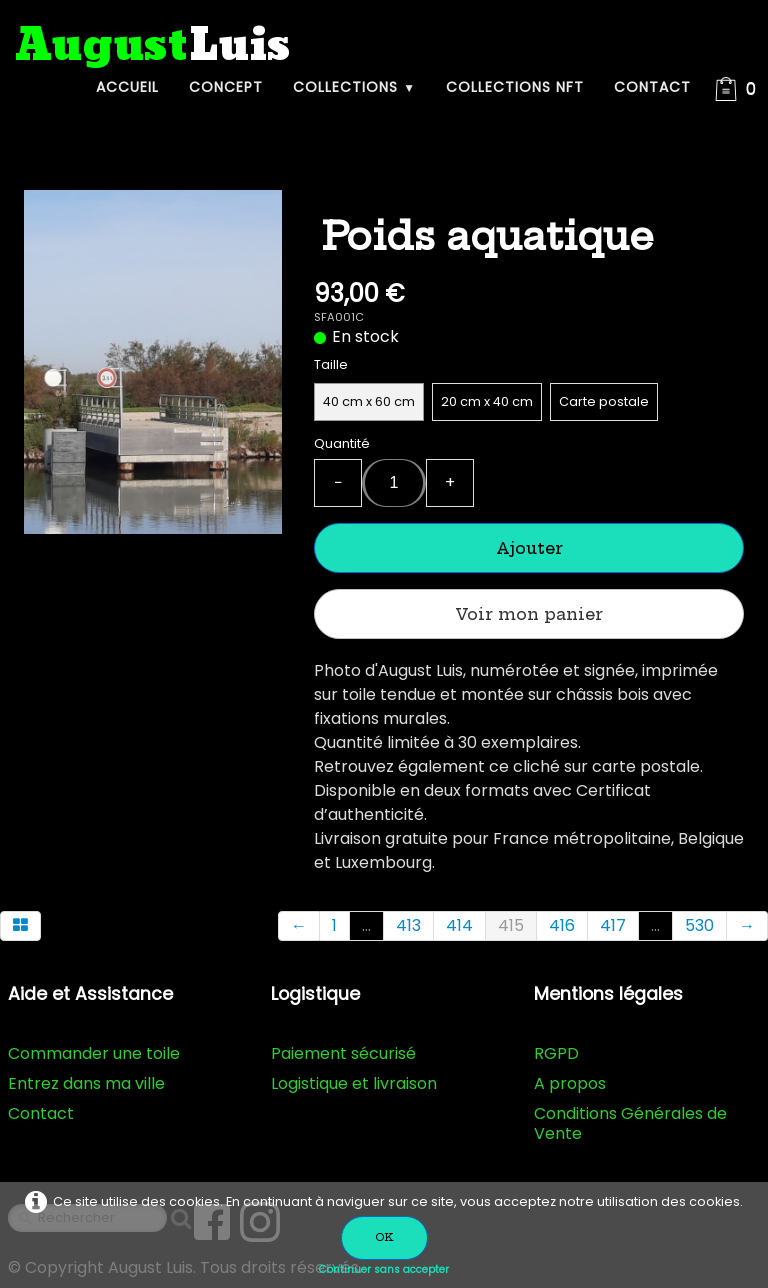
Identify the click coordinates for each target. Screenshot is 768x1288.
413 (408, 925)
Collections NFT (515, 87)
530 (699, 925)
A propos (570, 1083)
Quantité (342, 443)
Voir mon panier (529, 614)
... (366, 925)
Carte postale (604, 401)
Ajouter (529, 548)
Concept (226, 87)
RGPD (556, 1053)
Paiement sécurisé (343, 1053)
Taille (331, 364)
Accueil (127, 87)
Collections (354, 87)
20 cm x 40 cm (487, 401)
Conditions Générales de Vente (630, 1123)
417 (613, 925)
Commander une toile (94, 1053)
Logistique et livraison (354, 1083)
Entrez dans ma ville (86, 1083)
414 (459, 925)
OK (384, 1237)
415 (511, 925)
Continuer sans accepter (384, 1269)
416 (562, 925)
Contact (652, 87)
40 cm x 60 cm (369, 401)
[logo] (153, 46)
